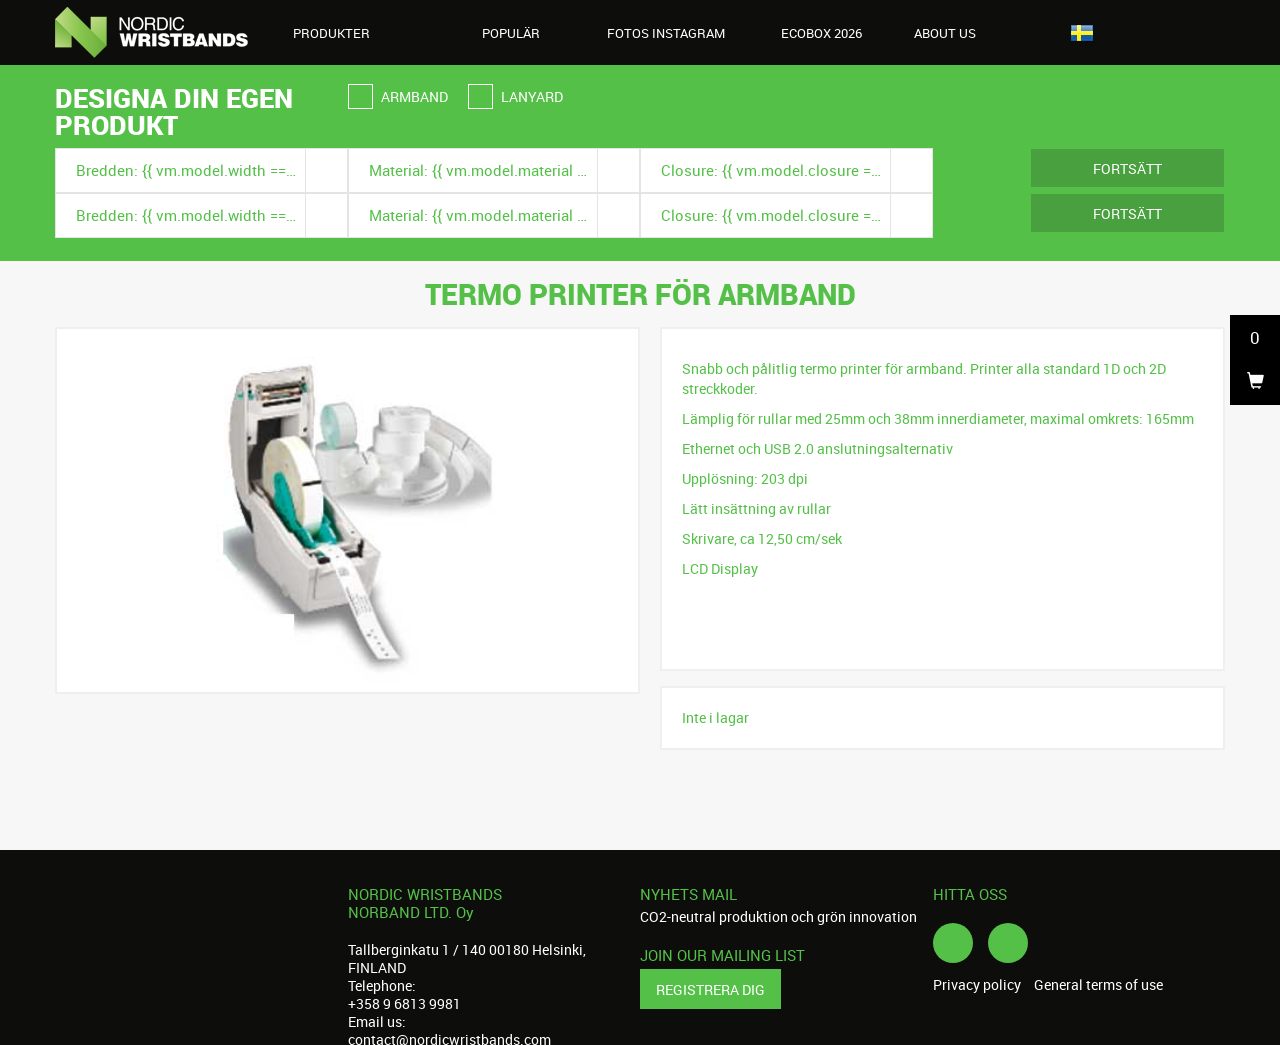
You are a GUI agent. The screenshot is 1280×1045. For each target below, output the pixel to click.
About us (956, 33)
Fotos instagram (666, 33)
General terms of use (1098, 985)
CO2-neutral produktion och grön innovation (778, 916)
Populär (511, 33)
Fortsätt (1127, 168)
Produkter (342, 33)
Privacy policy (977, 985)
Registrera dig (710, 989)
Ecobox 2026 (821, 33)
